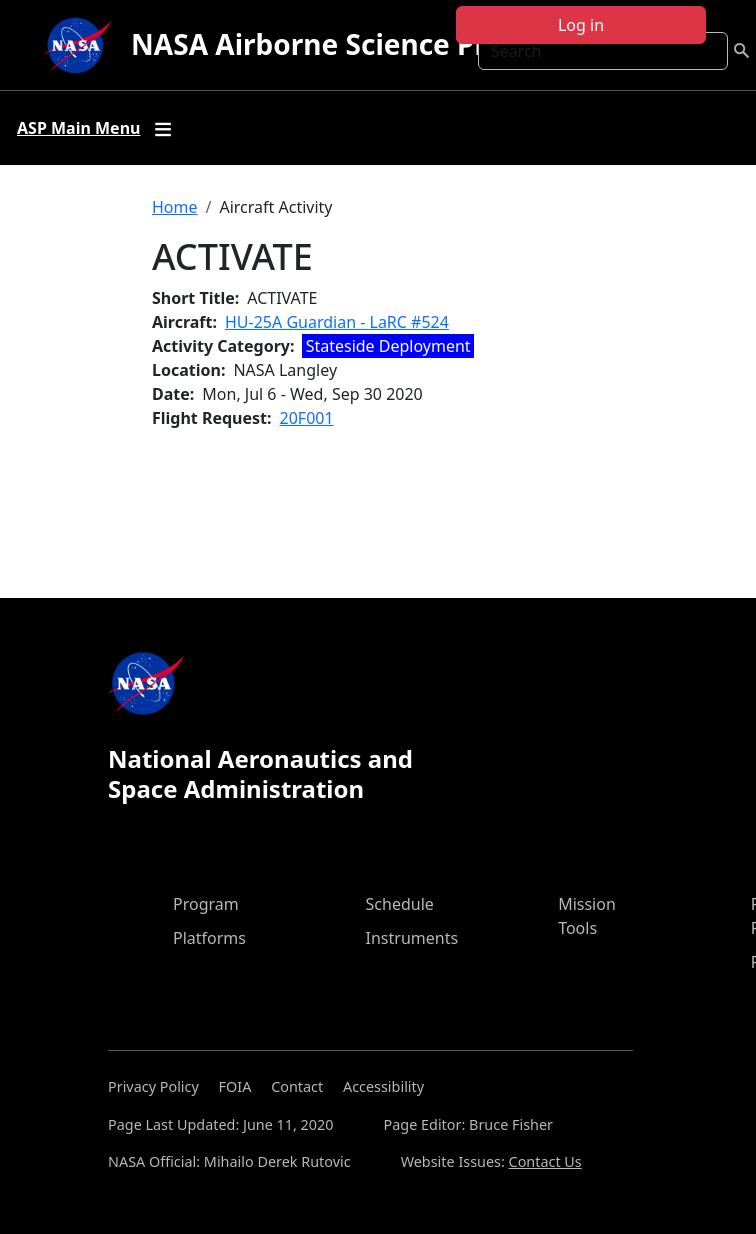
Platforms (209, 938)
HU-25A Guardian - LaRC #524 (337, 322)
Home (175, 207)
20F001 (307, 418)
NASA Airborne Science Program (354, 44)
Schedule (400, 904)
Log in (581, 25)
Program (206, 904)
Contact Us (545, 1161)
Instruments (412, 938)
